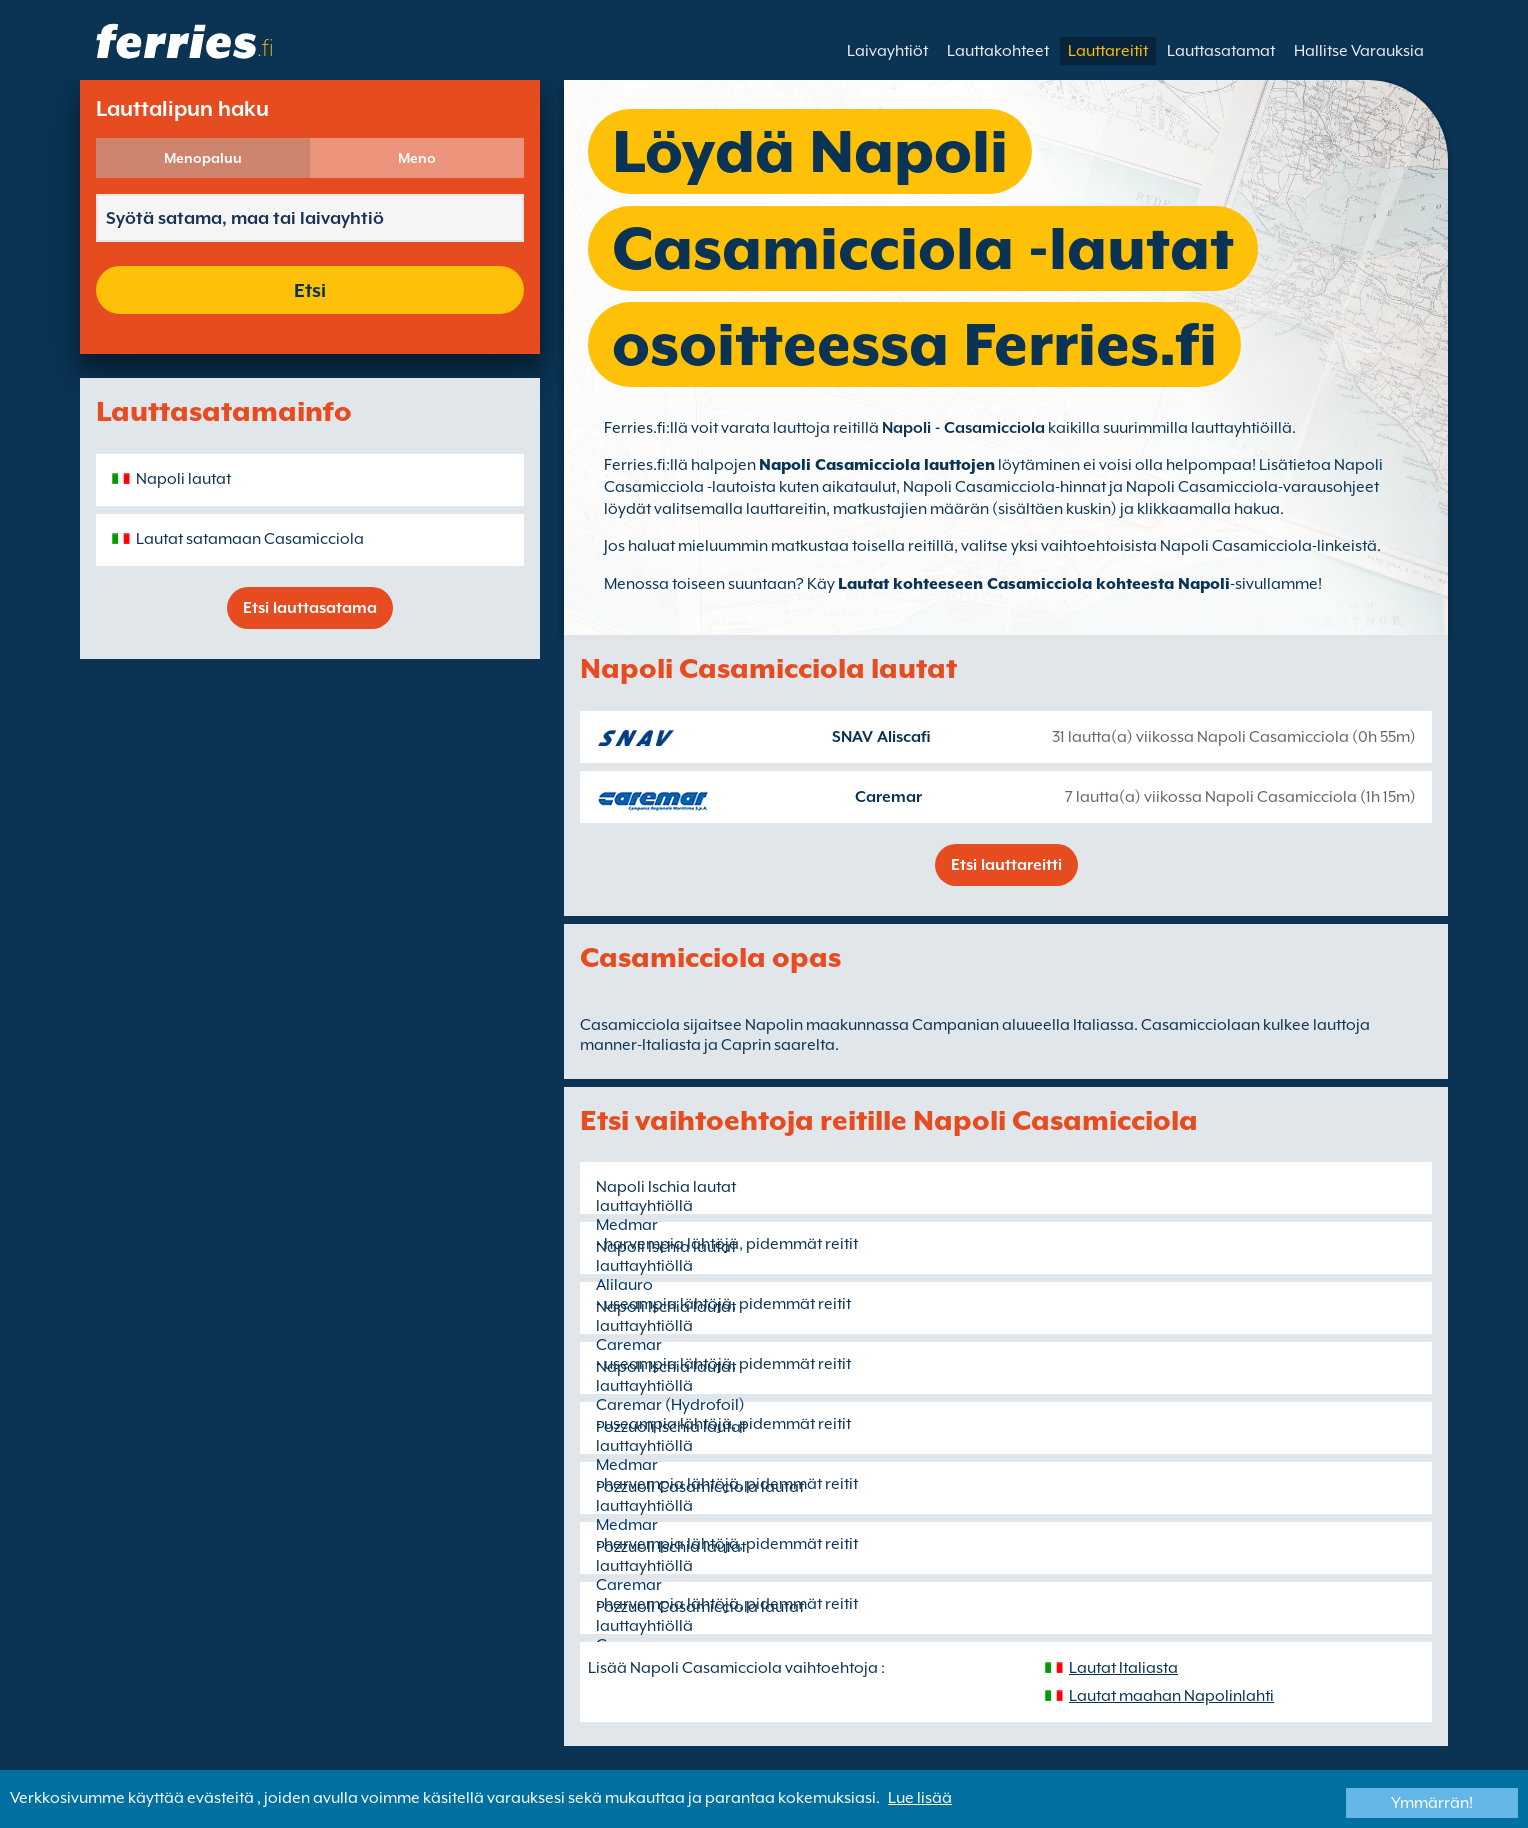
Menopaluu (203, 158)
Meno (417, 158)
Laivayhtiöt (887, 51)
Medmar (627, 1225)
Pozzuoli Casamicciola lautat (700, 1487)
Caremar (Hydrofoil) (670, 1405)
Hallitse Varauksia (1359, 51)
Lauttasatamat (1221, 51)
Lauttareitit (1108, 51)
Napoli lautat (183, 479)
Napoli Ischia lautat (666, 1187)
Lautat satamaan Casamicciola (250, 539)
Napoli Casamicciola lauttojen (877, 465)
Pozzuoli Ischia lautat (671, 1427)
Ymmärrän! (1432, 1803)
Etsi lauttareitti (1006, 865)
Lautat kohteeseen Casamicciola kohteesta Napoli (1034, 584)
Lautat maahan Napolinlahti (1171, 1696)
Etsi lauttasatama (310, 608)
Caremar (888, 797)
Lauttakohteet (998, 51)
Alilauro (624, 1285)
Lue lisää (920, 1798)
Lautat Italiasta (1123, 1668)
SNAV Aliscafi (881, 737)
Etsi (310, 290)
